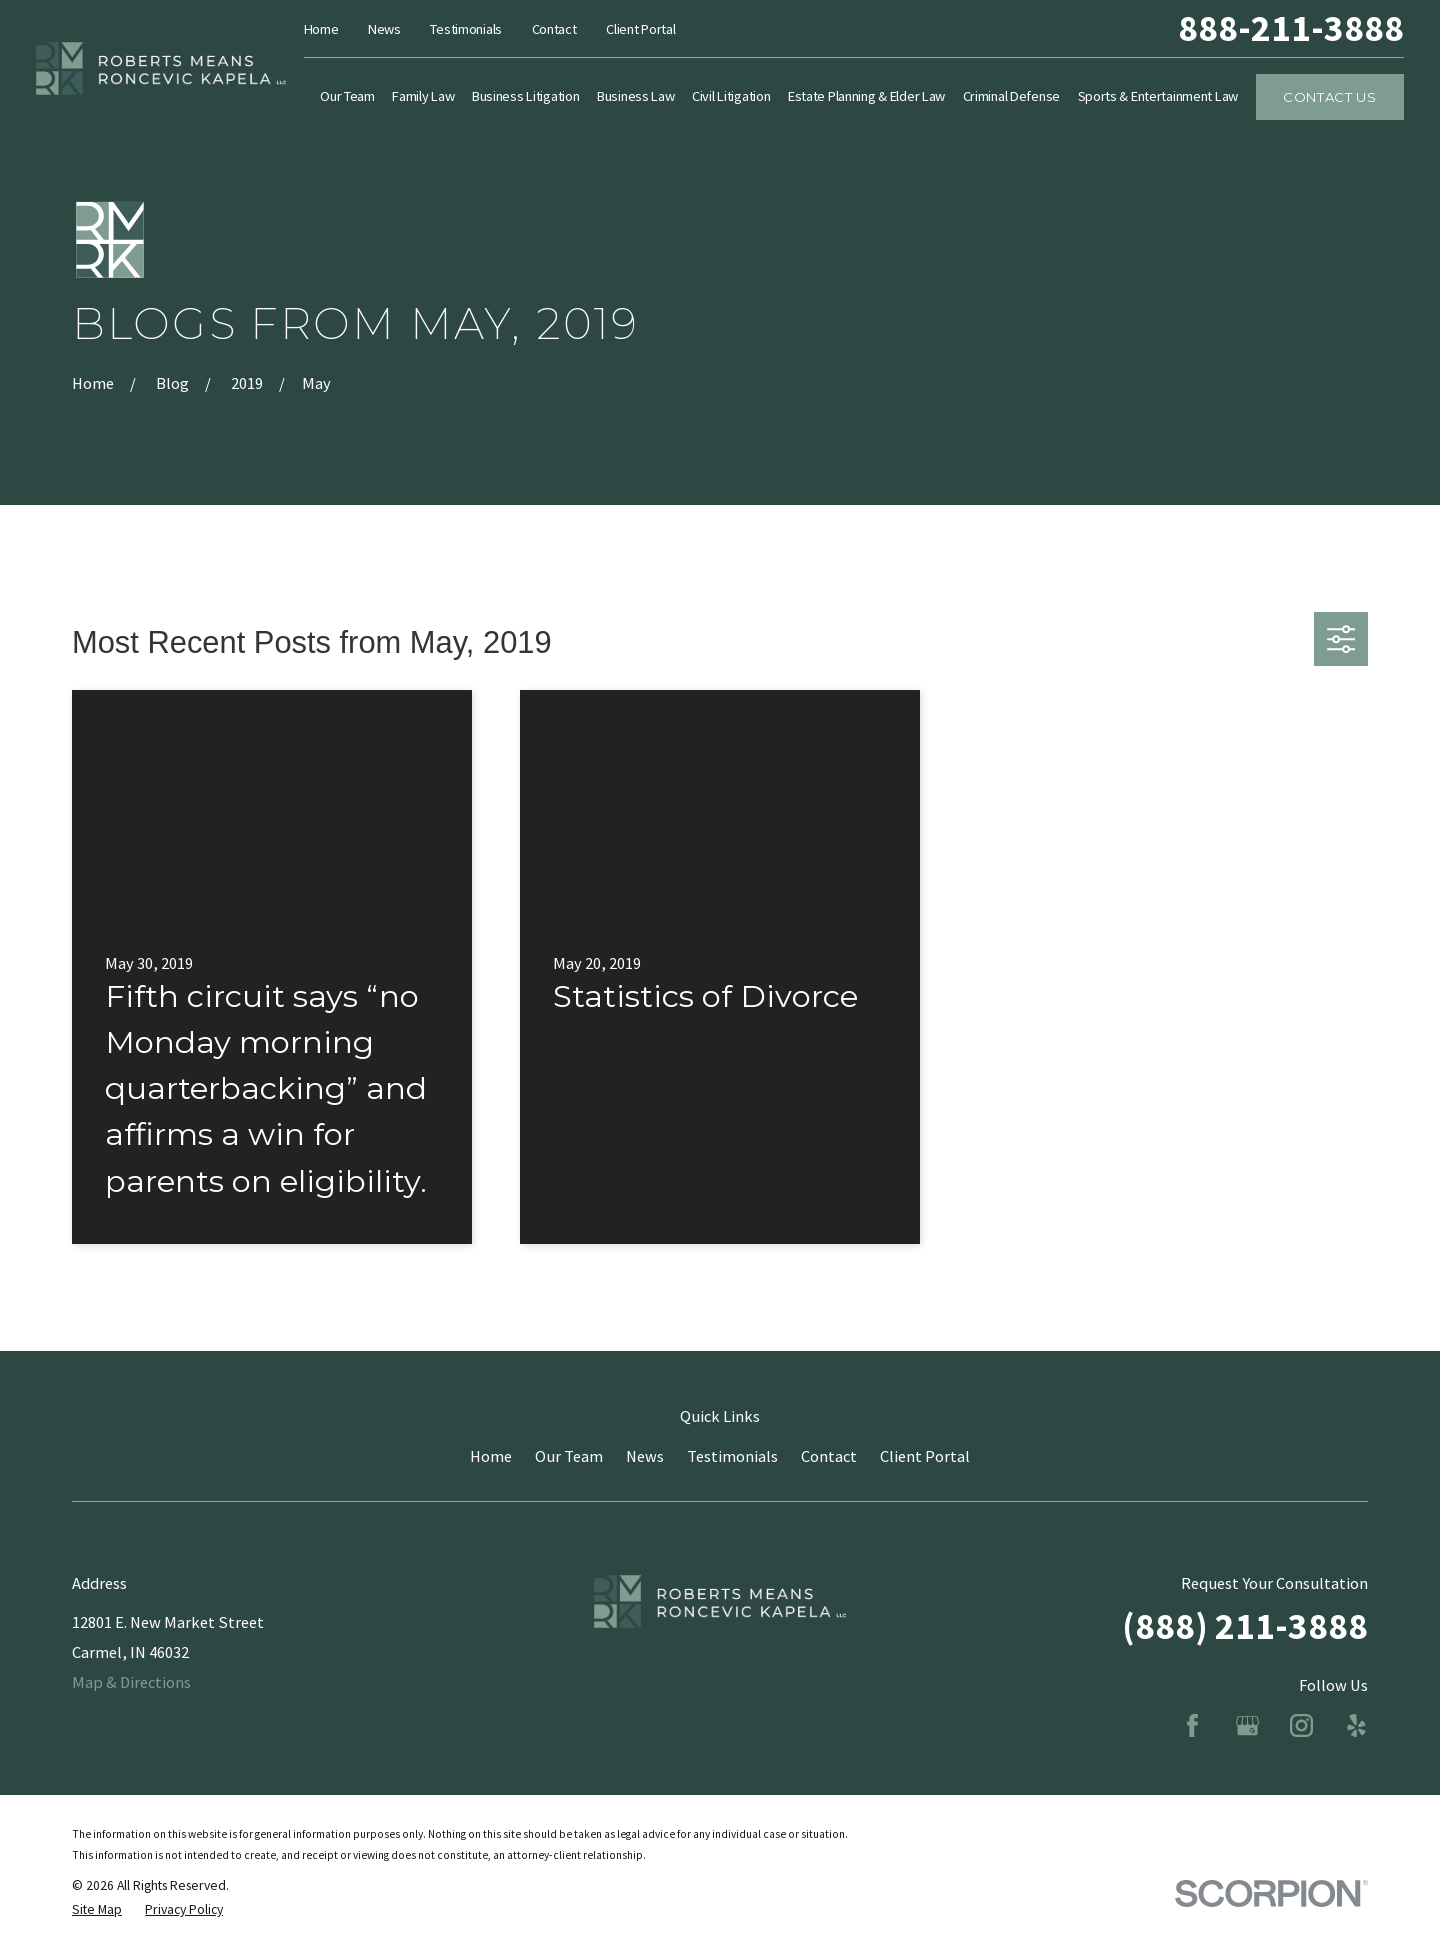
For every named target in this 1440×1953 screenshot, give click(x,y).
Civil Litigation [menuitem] (731, 96)
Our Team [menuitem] (347, 96)
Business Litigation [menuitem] (526, 96)
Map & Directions (131, 1682)
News (384, 29)
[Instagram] (1301, 1725)
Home (321, 29)
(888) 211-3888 (1245, 1626)
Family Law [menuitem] (423, 96)
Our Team (569, 1456)
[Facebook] (1192, 1725)
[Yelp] (1356, 1725)
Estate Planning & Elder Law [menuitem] (866, 96)
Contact (554, 29)
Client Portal (640, 29)
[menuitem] (97, 1910)
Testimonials (466, 29)
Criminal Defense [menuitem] (1011, 96)
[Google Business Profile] (1247, 1725)
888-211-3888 (1291, 28)
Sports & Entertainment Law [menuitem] (1158, 96)
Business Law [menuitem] (636, 96)
